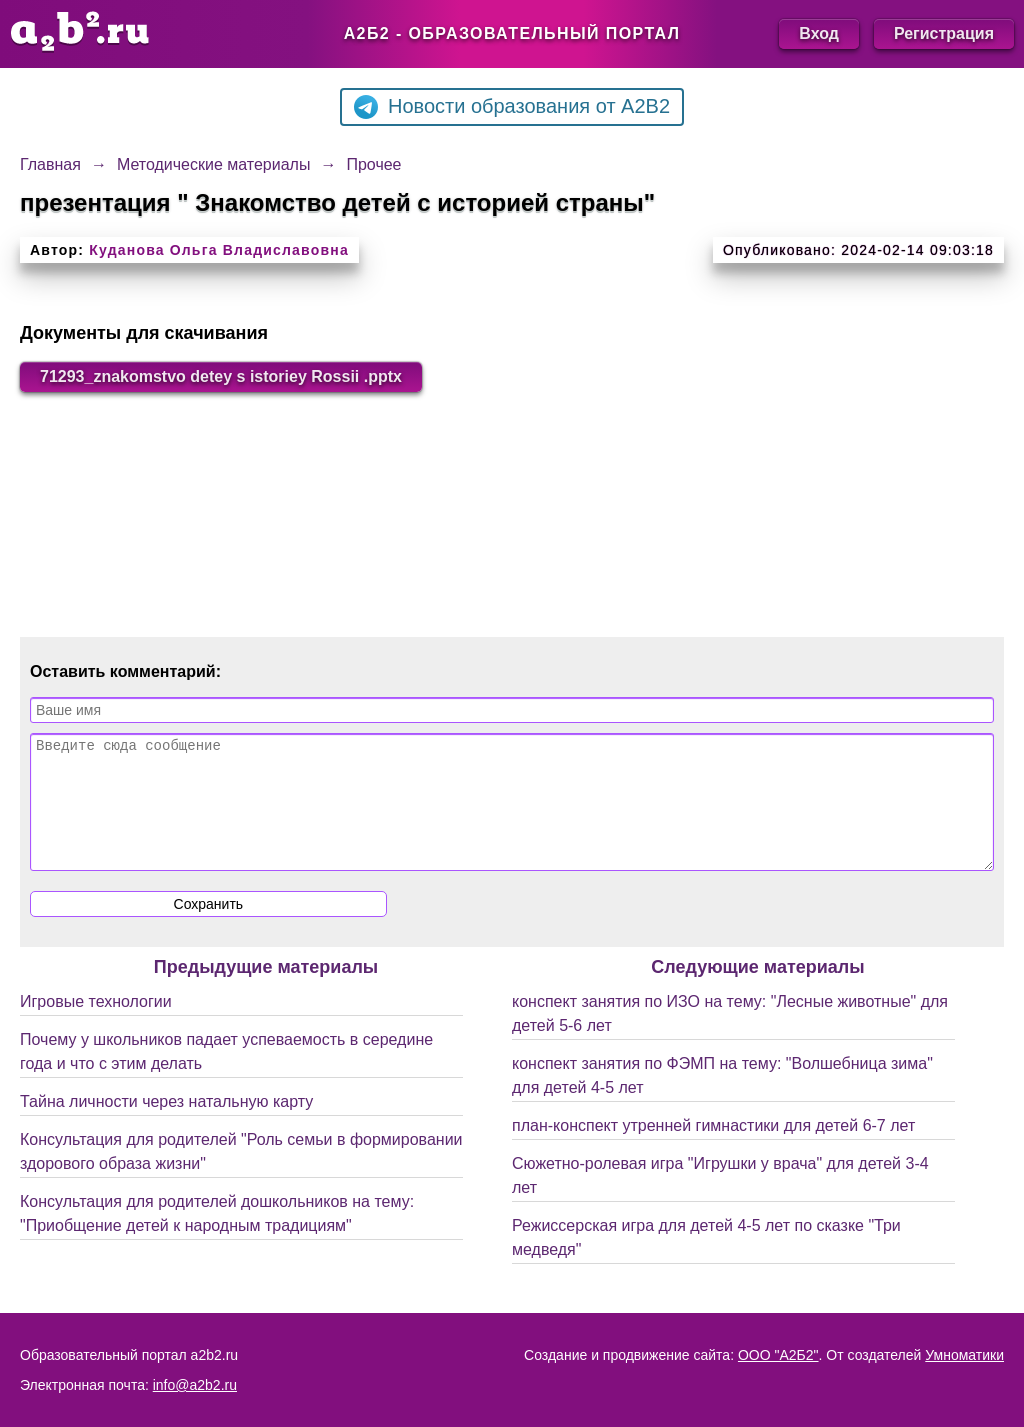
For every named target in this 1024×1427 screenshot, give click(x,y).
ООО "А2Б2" (778, 1355)
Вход (819, 33)
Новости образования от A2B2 (512, 107)
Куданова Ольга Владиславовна (219, 250)
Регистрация (944, 33)
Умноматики (964, 1355)
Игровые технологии (96, 1025)
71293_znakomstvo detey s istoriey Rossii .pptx (221, 376)
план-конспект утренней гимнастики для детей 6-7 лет (713, 1149)
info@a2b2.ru (195, 1385)
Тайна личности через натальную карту (166, 1125)
